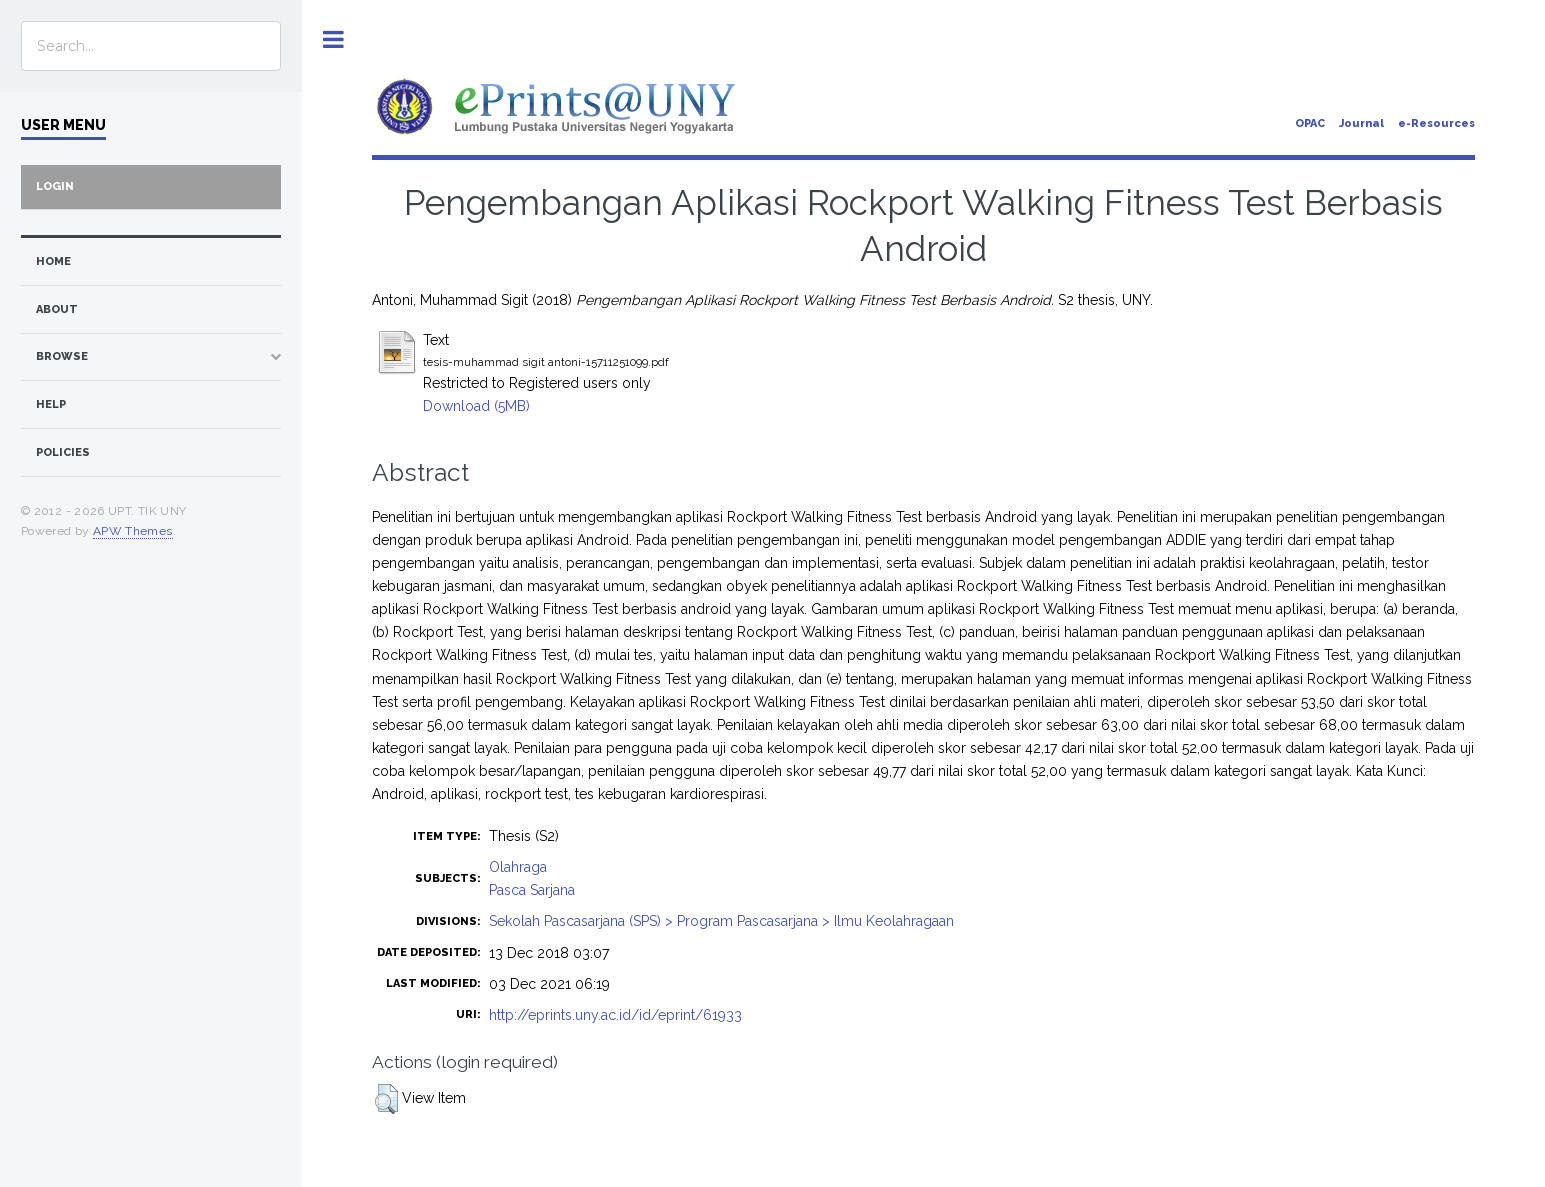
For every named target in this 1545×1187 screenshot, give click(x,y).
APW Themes (133, 531)
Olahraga (518, 867)
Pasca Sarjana (532, 890)
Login (55, 186)
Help (51, 404)
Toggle (333, 39)
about (57, 309)
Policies (63, 452)
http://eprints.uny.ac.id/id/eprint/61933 (615, 1015)
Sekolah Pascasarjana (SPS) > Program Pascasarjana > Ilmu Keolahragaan (721, 921)
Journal (1361, 123)
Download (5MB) (476, 406)
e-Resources (1436, 123)
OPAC (1310, 123)
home (53, 261)
